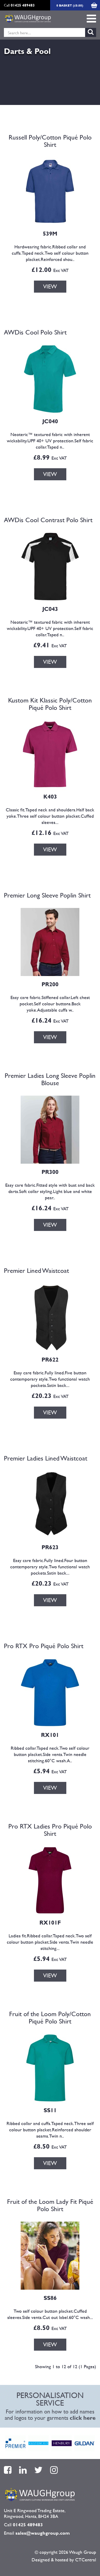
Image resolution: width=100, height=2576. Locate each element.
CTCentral (85, 2559)
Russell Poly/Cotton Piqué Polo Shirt (50, 141)
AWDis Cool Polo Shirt (35, 332)
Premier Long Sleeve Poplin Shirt (47, 895)
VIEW (50, 286)
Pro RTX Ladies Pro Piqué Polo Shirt (50, 1830)
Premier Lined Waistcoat (36, 1270)
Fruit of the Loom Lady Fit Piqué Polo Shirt (50, 2205)
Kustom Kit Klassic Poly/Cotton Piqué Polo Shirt (50, 704)
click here (83, 2418)
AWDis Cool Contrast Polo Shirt (48, 519)
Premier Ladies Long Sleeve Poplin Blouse (50, 1079)
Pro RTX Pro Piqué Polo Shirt (43, 1645)
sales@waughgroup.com (42, 2532)
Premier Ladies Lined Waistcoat (45, 1458)
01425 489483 (23, 5)
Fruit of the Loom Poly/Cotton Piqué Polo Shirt (50, 2017)
